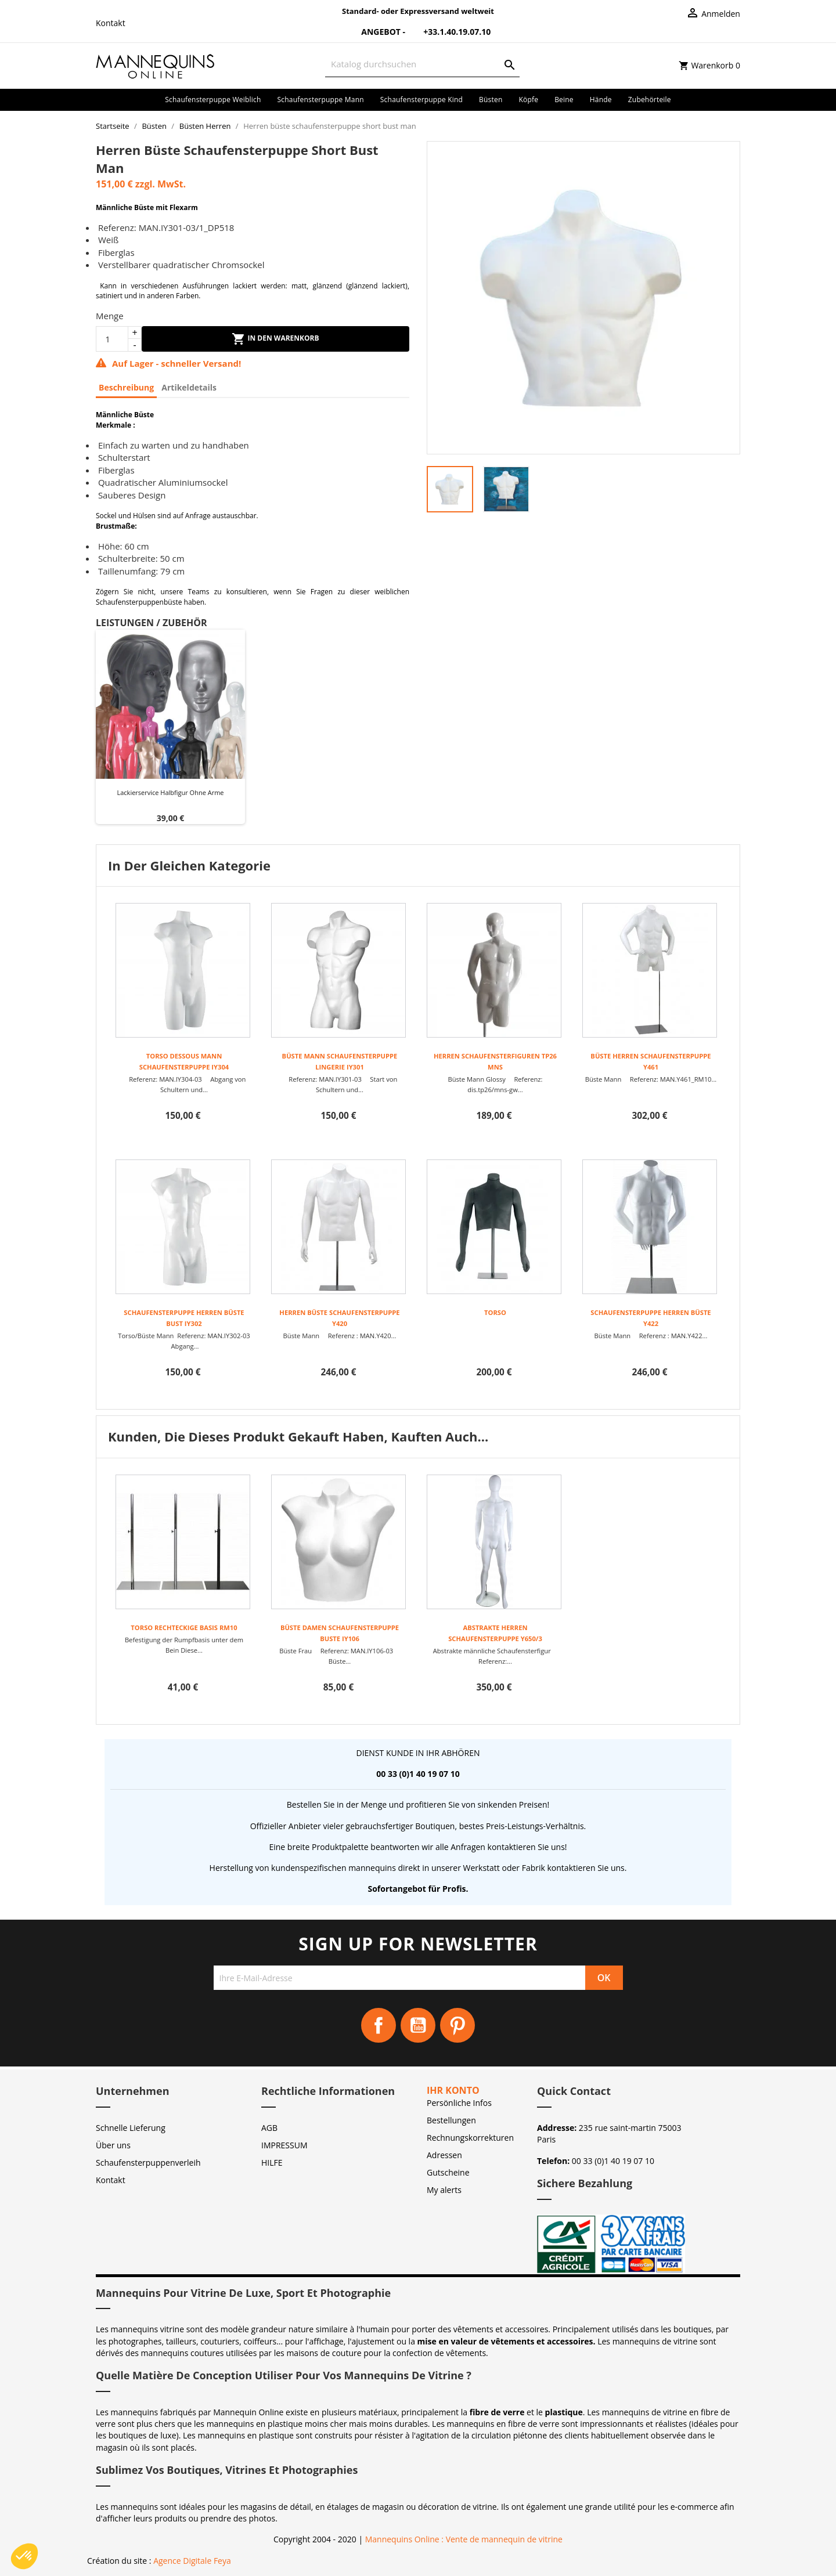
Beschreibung (126, 387)
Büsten (490, 99)
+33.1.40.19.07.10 (449, 31)
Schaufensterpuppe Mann (321, 99)
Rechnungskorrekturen (470, 2137)
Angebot (374, 31)
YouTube (418, 2025)
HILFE (272, 2162)
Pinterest (457, 2025)
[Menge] (112, 339)
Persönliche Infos (459, 2102)
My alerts (444, 2189)
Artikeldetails (189, 387)
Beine (564, 99)
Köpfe (528, 99)
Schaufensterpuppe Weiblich (213, 99)
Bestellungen (451, 2120)
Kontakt (110, 22)
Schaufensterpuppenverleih (148, 2162)
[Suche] (422, 64)
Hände (601, 99)
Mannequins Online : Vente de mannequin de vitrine (464, 2539)
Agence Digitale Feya (192, 2560)
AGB (269, 2127)
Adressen (444, 2154)
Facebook (378, 2025)
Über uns (113, 2145)
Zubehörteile (649, 99)
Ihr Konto (453, 2090)
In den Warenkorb (275, 339)
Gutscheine (448, 2172)
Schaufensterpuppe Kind (421, 99)
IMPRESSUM (284, 2145)
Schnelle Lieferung (130, 2127)
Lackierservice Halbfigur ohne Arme (170, 792)
